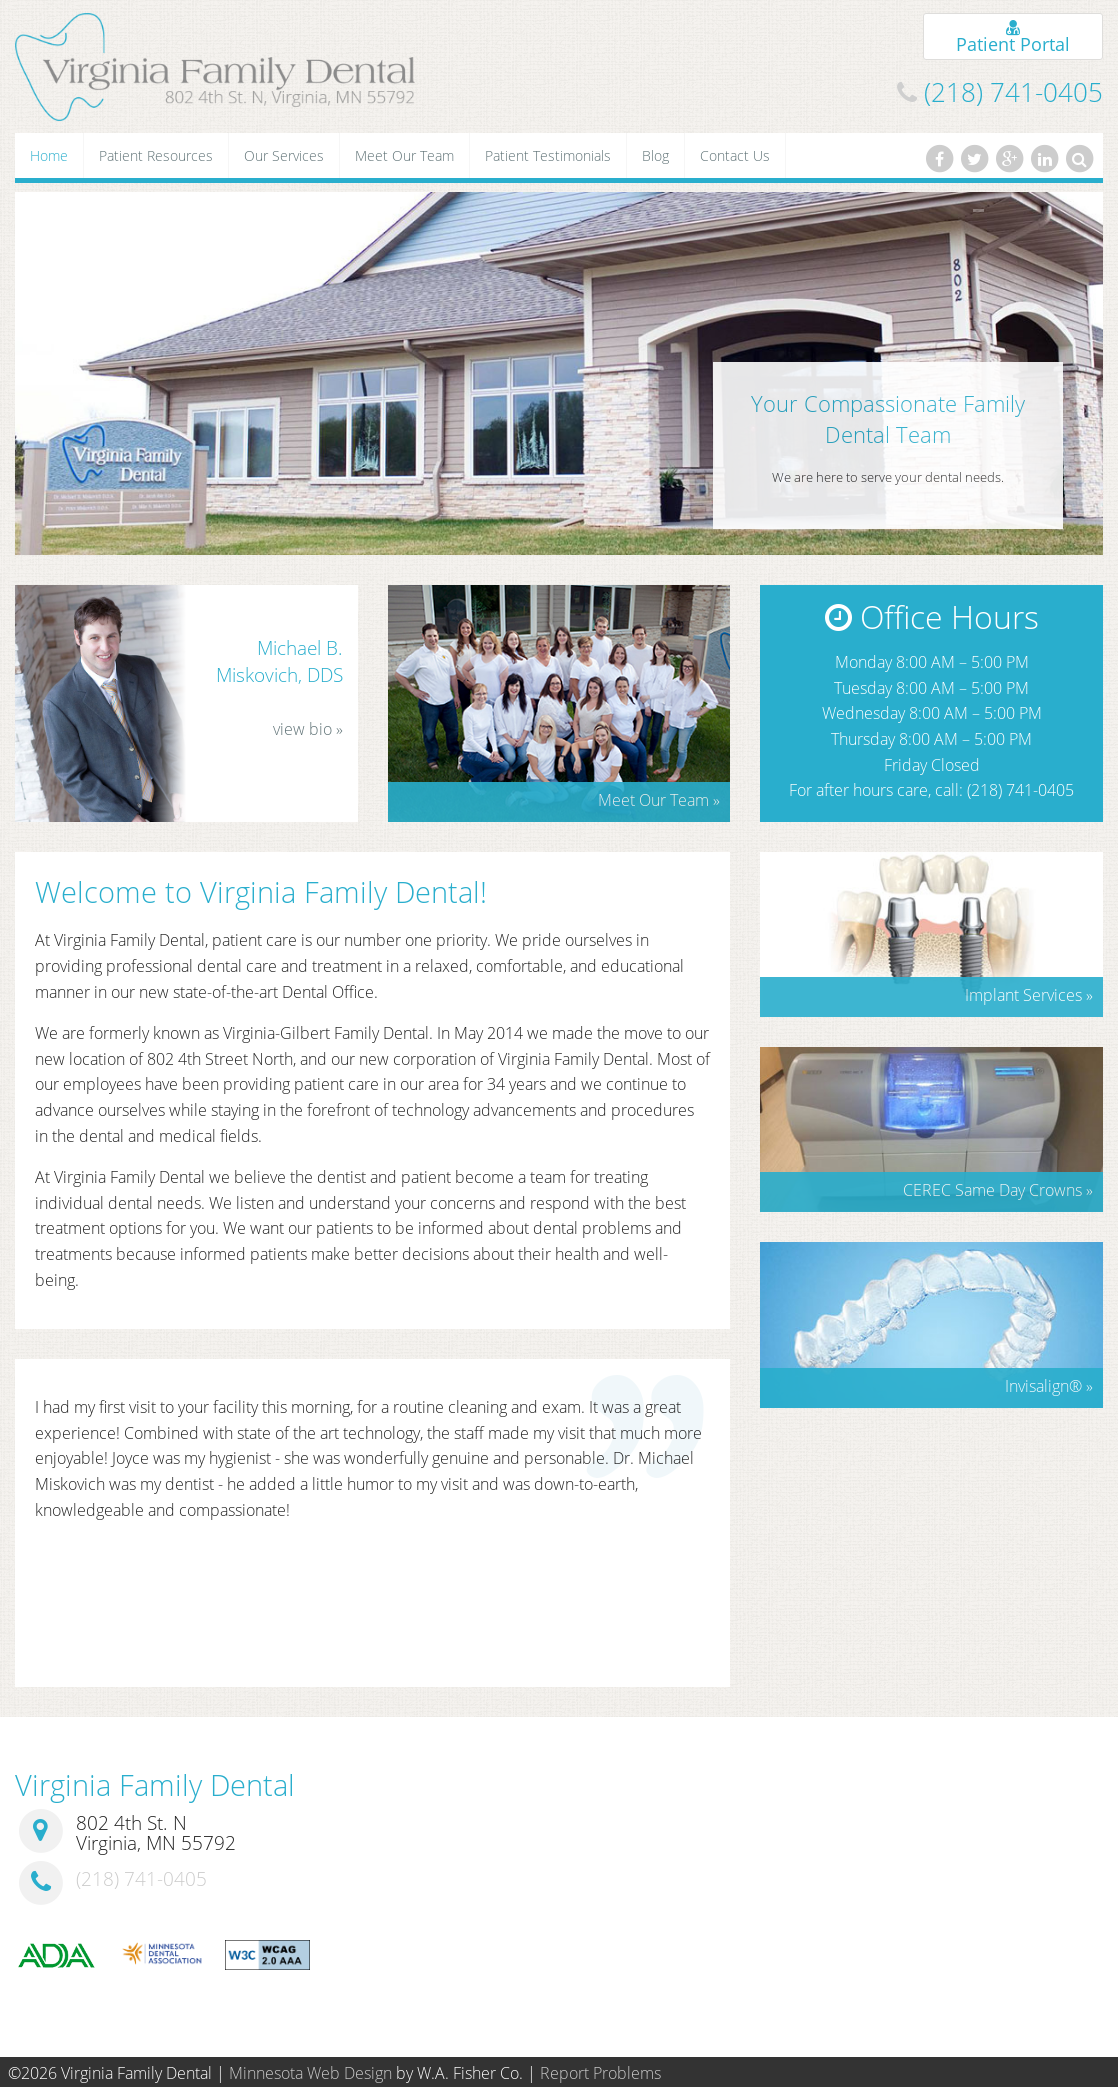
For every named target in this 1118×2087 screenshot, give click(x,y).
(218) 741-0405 (1013, 92)
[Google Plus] (1009, 159)
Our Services (284, 155)
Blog (655, 155)
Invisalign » (1049, 1386)
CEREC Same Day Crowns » (998, 1190)
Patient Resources (156, 155)
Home (49, 155)
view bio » (308, 729)
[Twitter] (974, 159)
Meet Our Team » (659, 800)
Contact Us (735, 155)
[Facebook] (939, 159)
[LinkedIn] (1045, 159)
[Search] (1080, 159)
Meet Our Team (404, 155)
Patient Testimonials (548, 155)
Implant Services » (1029, 995)
